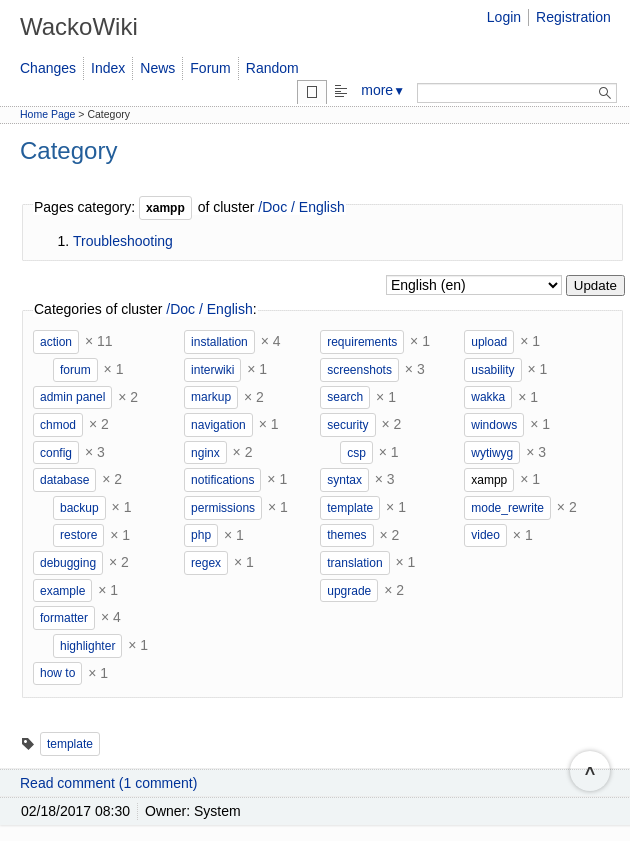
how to (57, 673)
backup (79, 508)
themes (346, 535)
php (201, 535)
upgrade (349, 591)
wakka (488, 397)
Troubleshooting (123, 241)
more (383, 90)
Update (595, 285)
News (157, 68)
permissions (223, 508)
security (347, 425)
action (56, 342)
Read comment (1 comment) (108, 783)
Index (108, 68)
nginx (205, 453)
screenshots (359, 370)
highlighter (87, 646)
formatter (64, 618)
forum (75, 370)
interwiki (212, 370)
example (62, 591)
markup (211, 397)
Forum (210, 68)
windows (494, 425)
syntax (344, 480)
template (350, 508)
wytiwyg (492, 453)
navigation (218, 425)
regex (206, 563)
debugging (68, 563)
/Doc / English (301, 207)
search (345, 397)
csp (356, 453)
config (56, 453)
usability (492, 370)
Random (272, 68)
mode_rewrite (507, 508)
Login (504, 17)
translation (354, 563)
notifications (222, 480)
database (64, 480)
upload (489, 342)
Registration (573, 17)
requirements (362, 342)
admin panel (72, 397)
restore (78, 535)
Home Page (47, 114)
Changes (48, 68)
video (485, 535)
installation (219, 342)
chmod (58, 425)
